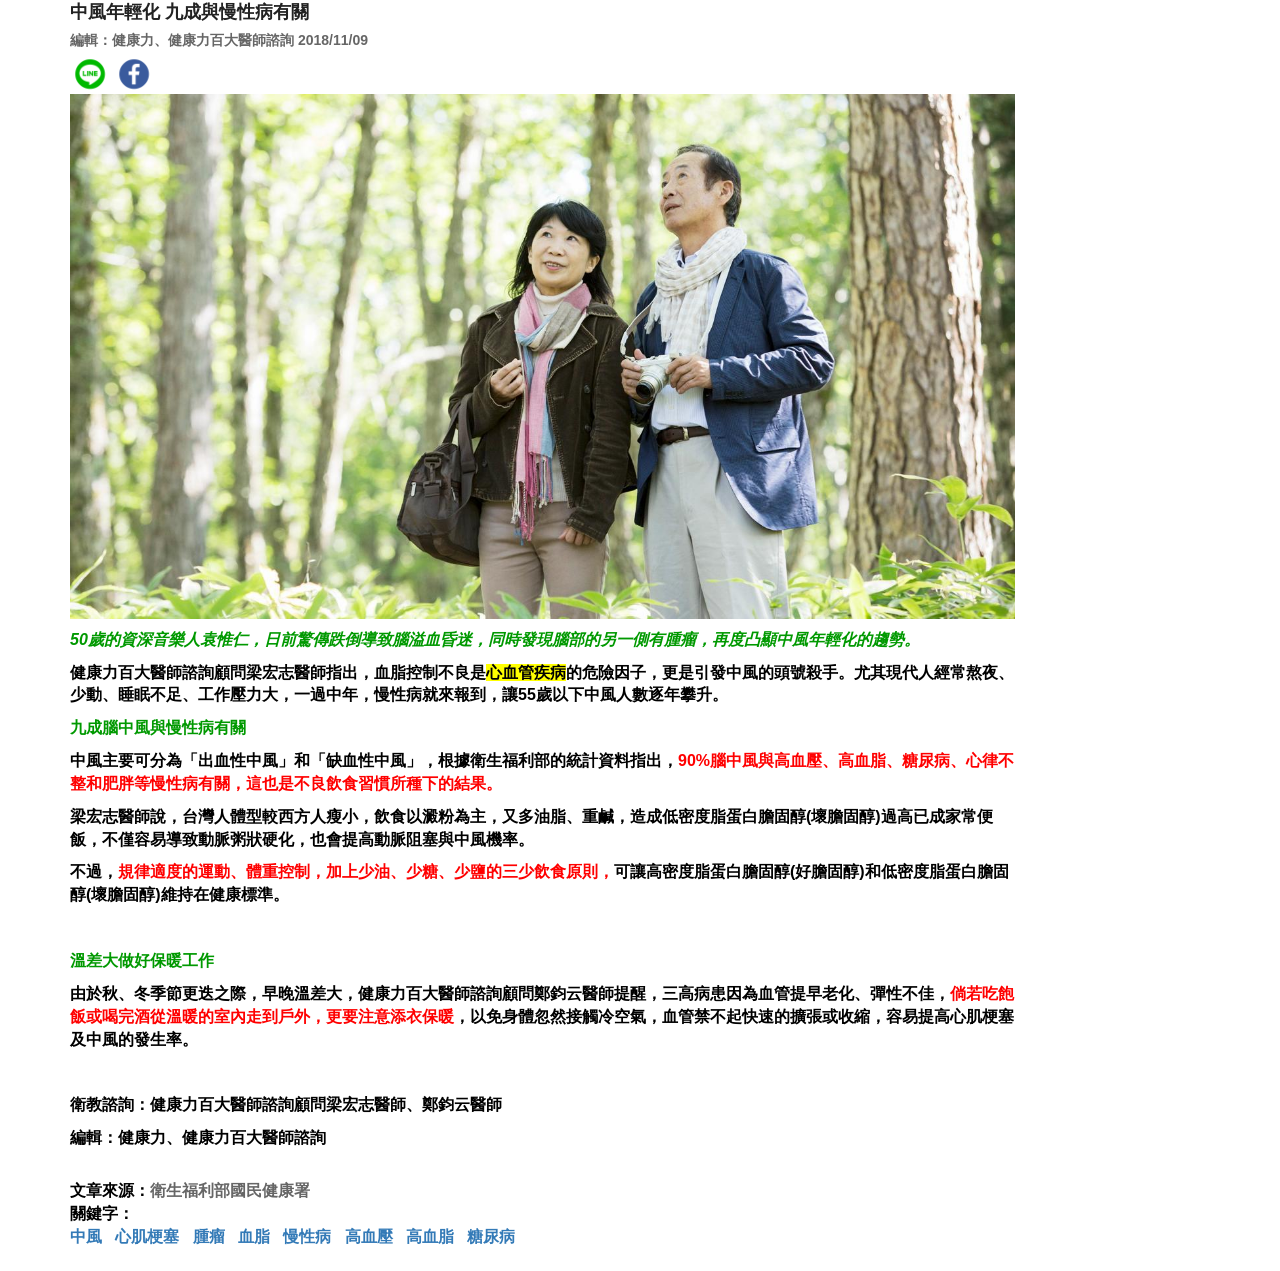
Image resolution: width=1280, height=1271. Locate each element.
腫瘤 (209, 1236)
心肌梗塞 (147, 1236)
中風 (86, 1236)
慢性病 (307, 1236)
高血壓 (369, 1236)
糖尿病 (491, 1236)
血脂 (254, 1236)
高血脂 (430, 1236)
